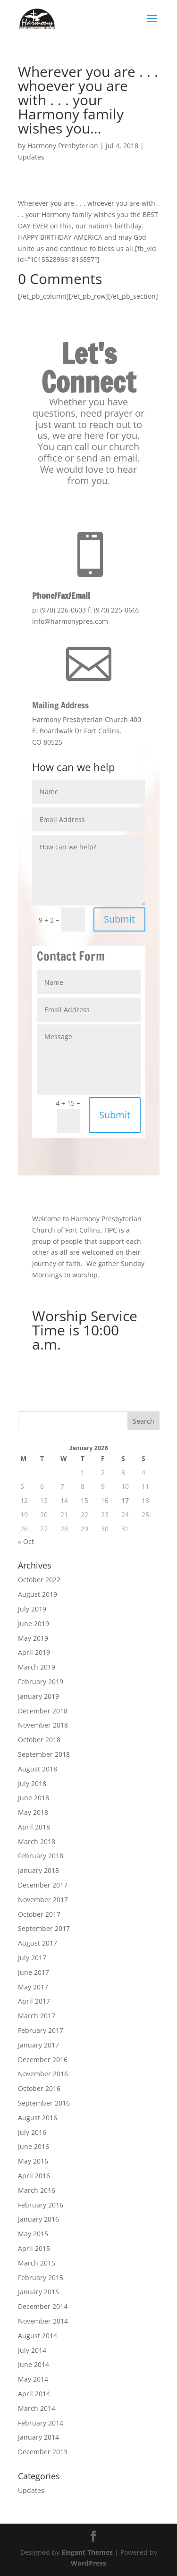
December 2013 (42, 2451)
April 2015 (34, 2248)
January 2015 (38, 2291)
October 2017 (39, 1914)
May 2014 (33, 2379)
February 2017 (40, 2030)
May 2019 (33, 1638)
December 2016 (42, 2059)
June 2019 (33, 1623)
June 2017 (33, 1972)
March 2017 (36, 2015)
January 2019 (38, 1696)
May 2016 (33, 2160)
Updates (31, 156)
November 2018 (43, 1724)
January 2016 (38, 2219)
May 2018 (33, 1812)
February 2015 (40, 2277)
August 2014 (37, 2335)
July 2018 (32, 1783)
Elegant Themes (87, 2552)
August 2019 (37, 1594)
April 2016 (34, 2175)
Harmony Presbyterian (62, 145)
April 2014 (34, 2393)
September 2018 (44, 1754)
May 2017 (33, 1986)
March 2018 (36, 1841)
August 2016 (37, 2117)
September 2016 (44, 2102)
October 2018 (39, 1739)
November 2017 (43, 1899)
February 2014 (40, 2422)
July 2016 (32, 2132)
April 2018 (34, 1826)
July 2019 (32, 1608)
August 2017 (37, 1942)
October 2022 (39, 1579)
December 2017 (42, 1884)
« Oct (26, 1541)
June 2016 (33, 2146)
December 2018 (42, 1710)
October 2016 (39, 2088)
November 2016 (43, 2073)
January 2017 (38, 2044)
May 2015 (33, 2233)
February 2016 (40, 2204)
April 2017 (34, 2001)
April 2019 (34, 1652)
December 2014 (42, 2306)
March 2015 (36, 2262)
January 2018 (38, 1870)
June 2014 (33, 2364)
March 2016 (36, 2190)
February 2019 (40, 1681)
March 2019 (36, 1666)
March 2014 (36, 2408)
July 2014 (32, 2350)
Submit (119, 919)
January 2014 (38, 2437)
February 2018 (40, 1855)
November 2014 (43, 2320)
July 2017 (32, 1957)
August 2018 (37, 1768)
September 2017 (44, 1928)
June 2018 (33, 1797)
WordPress (88, 2563)
